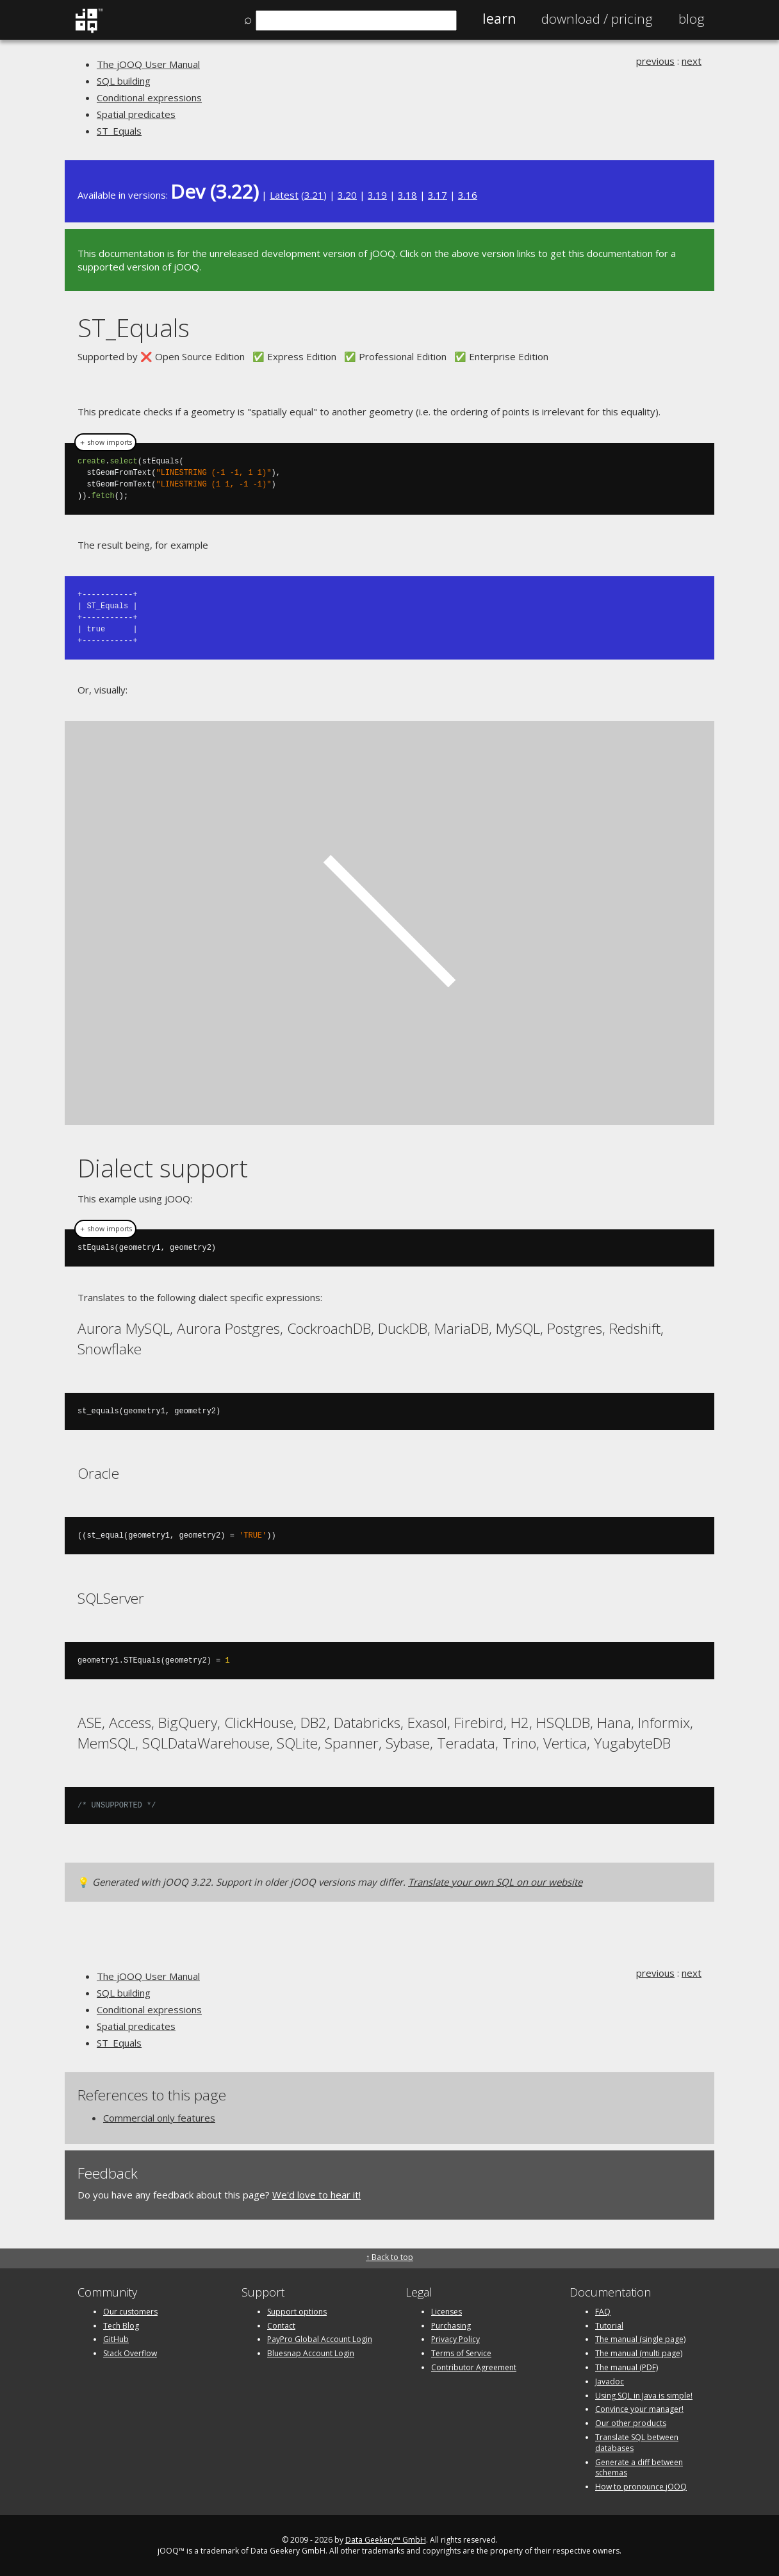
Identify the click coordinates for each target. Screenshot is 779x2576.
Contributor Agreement (473, 2366)
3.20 (347, 194)
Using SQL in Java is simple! (644, 2394)
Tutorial (609, 2325)
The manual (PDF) (626, 2366)
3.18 (407, 194)
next (691, 60)
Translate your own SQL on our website (495, 1881)
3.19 (377, 194)
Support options (297, 2311)
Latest (284, 194)
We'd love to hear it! (316, 2194)
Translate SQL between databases (636, 2442)
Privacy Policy (455, 2338)
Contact (281, 2325)
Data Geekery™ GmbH (385, 2539)
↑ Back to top (389, 2256)
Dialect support (163, 1167)
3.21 (314, 194)
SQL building (124, 80)
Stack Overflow (130, 2352)
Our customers (130, 2311)
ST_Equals (119, 130)
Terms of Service (461, 2352)
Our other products (630, 2422)
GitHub (116, 2338)
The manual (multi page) (638, 2352)
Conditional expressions (149, 97)
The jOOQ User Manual (148, 64)
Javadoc (609, 2380)
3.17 (437, 194)
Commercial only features (159, 2117)
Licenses (446, 2311)
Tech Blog (121, 2325)
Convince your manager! (639, 2408)
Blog (691, 19)
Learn (499, 19)
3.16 (467, 194)
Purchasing (451, 2325)
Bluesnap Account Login (310, 2352)
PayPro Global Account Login (319, 2338)
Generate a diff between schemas (639, 2467)
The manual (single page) (640, 2338)
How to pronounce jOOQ (641, 2485)
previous (655, 60)
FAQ (603, 2311)
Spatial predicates (136, 114)
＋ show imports (105, 442)
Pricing (597, 19)
